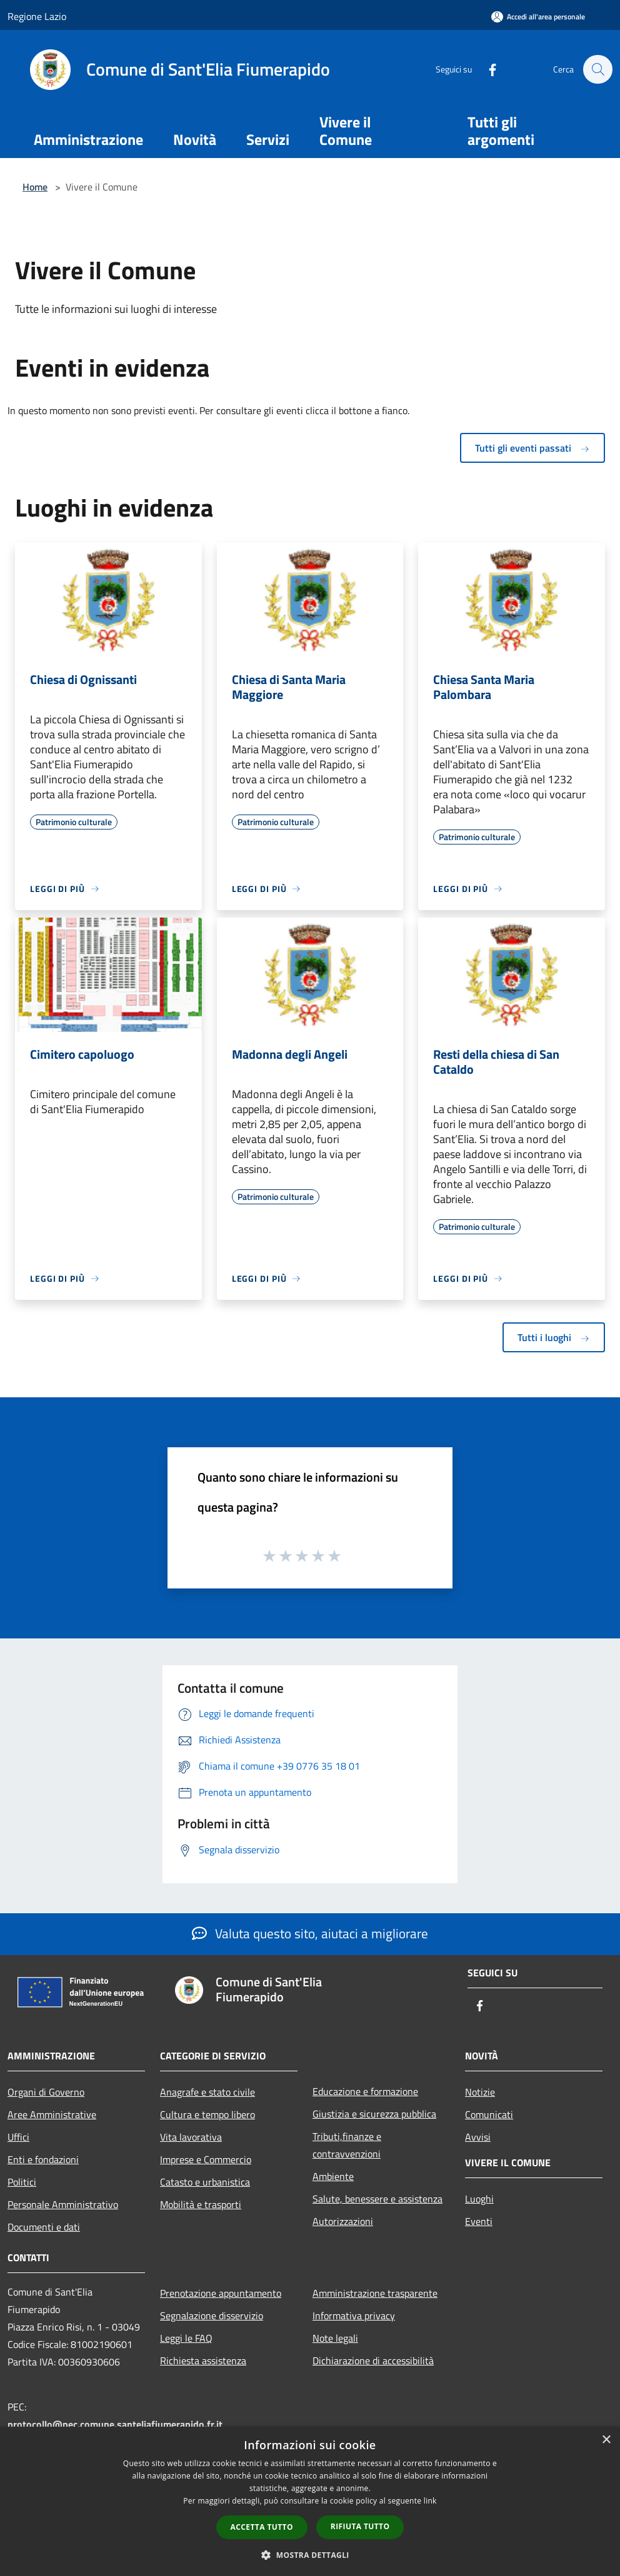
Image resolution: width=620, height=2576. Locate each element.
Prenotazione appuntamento (220, 2293)
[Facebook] (486, 69)
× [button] (606, 2440)
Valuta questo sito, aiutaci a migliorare (310, 1933)
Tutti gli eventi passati (532, 447)
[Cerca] (597, 69)
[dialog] (310, 2501)
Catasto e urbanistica (205, 2181)
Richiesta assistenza (203, 2360)
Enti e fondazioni (43, 2159)
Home (35, 186)
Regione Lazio (37, 16)
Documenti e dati (44, 2226)
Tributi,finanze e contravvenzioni (346, 2145)
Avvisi (478, 2136)
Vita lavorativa (191, 2136)
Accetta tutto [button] (262, 2527)
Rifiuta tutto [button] (360, 2526)
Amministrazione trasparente (375, 2293)
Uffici (18, 2136)
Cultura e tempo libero (207, 2114)
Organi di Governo (46, 2091)
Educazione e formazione (365, 2091)
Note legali (335, 2338)
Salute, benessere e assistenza (377, 2198)
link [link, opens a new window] (430, 2500)
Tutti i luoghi (554, 1337)
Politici (22, 2181)
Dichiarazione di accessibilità (373, 2360)
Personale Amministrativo (63, 2204)
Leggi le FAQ (186, 2338)
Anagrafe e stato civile (207, 2091)
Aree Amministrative (52, 2114)
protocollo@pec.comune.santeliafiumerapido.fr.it (115, 2424)
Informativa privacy (353, 2315)
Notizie (480, 2091)
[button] (310, 2555)
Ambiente (333, 2176)
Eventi (478, 2221)
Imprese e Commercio (205, 2159)
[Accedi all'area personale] (538, 16)
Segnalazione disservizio (211, 2315)
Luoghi (479, 2198)
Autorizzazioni (342, 2221)
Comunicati (489, 2114)
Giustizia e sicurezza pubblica (374, 2113)
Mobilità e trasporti (200, 2204)
